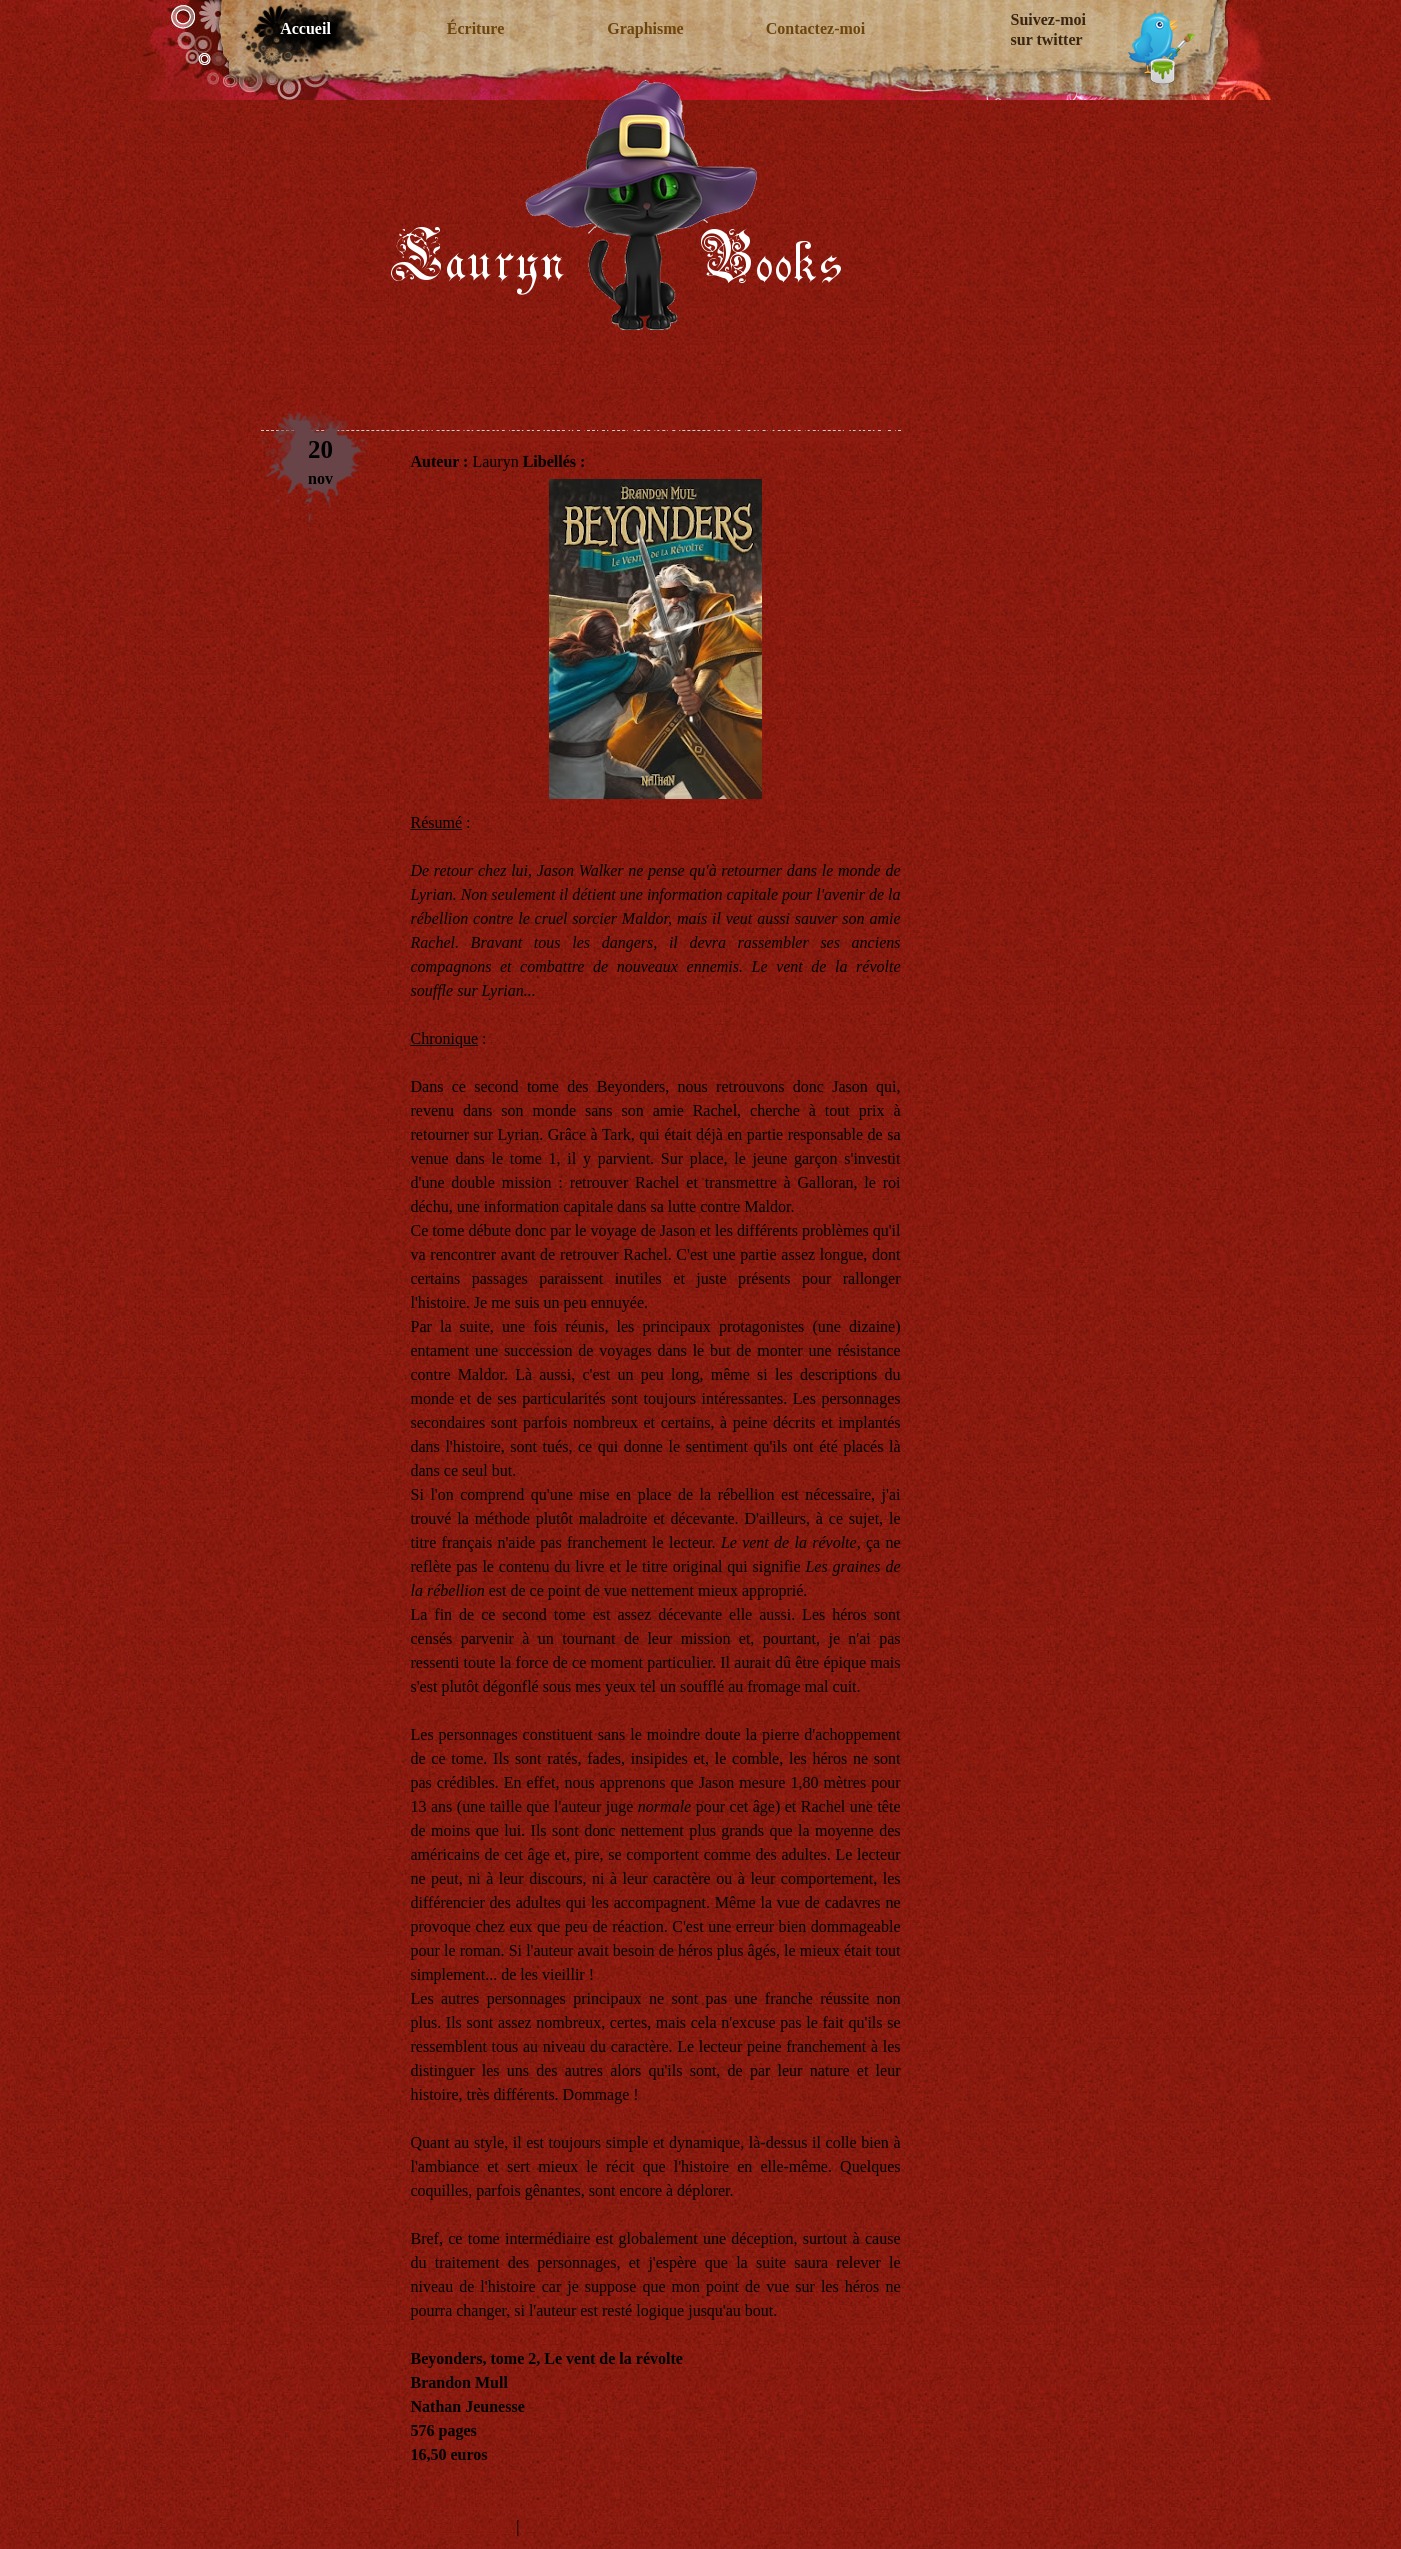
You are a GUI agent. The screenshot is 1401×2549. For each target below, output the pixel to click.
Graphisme (645, 28)
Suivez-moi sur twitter (1049, 29)
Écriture (475, 28)
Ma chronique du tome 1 (489, 2502)
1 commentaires (462, 2526)
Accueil (305, 28)
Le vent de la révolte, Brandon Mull (655, 424)
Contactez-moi (816, 28)
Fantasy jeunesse (643, 461)
